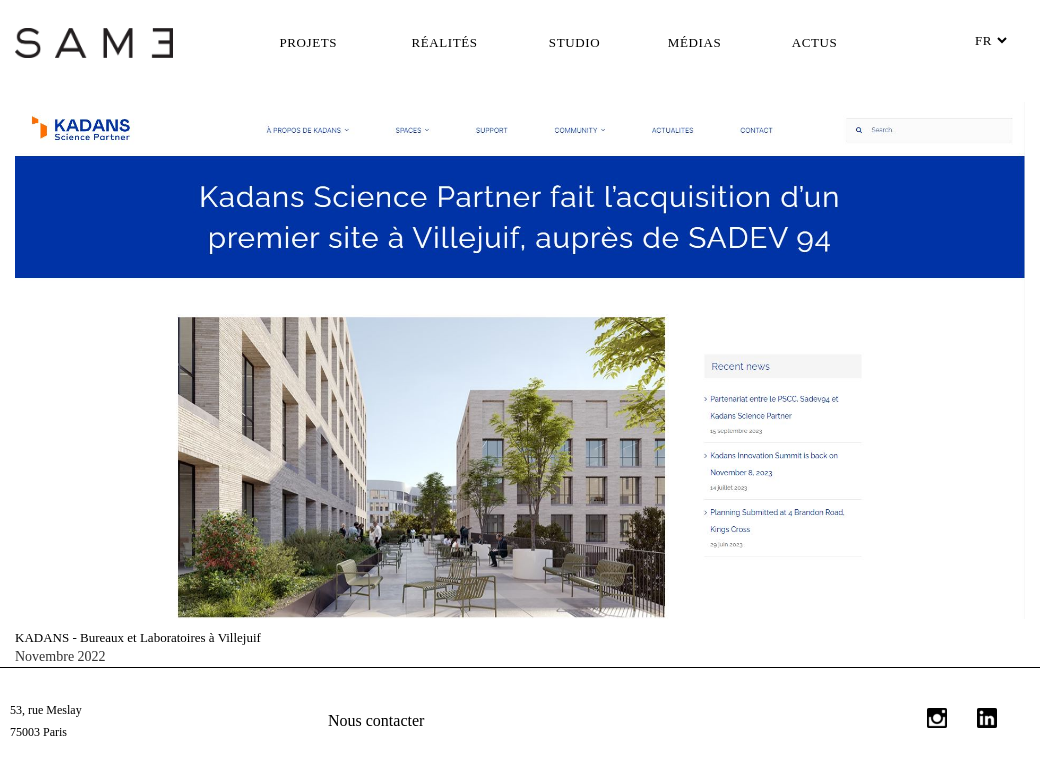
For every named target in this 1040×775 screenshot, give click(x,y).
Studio (574, 42)
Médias (694, 42)
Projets (309, 42)
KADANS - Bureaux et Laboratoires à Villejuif (138, 637)
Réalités (444, 42)
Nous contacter (376, 720)
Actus (815, 42)
